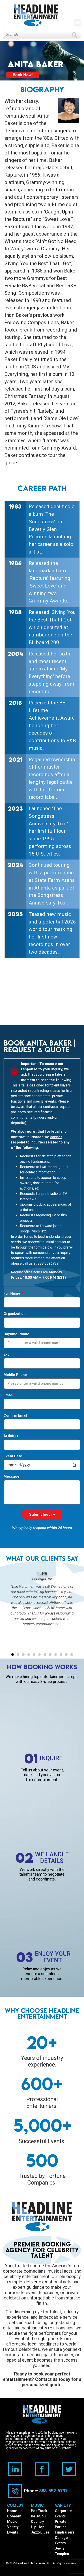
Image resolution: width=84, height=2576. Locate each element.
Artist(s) (11, 1436)
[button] (77, 22)
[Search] (76, 35)
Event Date (13, 1456)
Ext (6, 1355)
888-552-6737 (53, 2491)
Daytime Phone (17, 1334)
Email (8, 1395)
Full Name (12, 1293)
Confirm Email (16, 1416)
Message (12, 1477)
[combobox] (37, 35)
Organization (15, 1314)
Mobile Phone (15, 1375)
